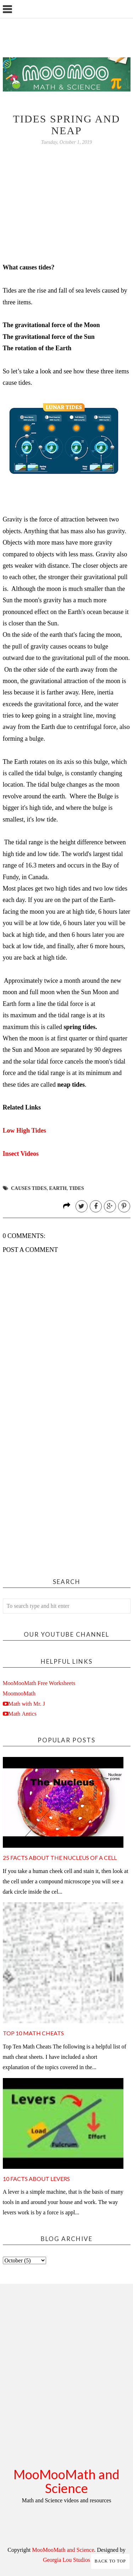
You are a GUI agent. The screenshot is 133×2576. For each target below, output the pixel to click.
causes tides (29, 1188)
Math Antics (23, 1713)
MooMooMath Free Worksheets (39, 1683)
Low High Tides (24, 1130)
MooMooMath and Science (66, 2481)
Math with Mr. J (27, 1703)
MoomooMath (19, 1693)
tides (76, 1188)
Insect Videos (21, 1153)
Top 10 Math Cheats (33, 2033)
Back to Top (110, 2561)
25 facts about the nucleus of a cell (60, 1857)
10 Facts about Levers (36, 2178)
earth (58, 1188)
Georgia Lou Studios (66, 2560)
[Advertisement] (66, 1494)
